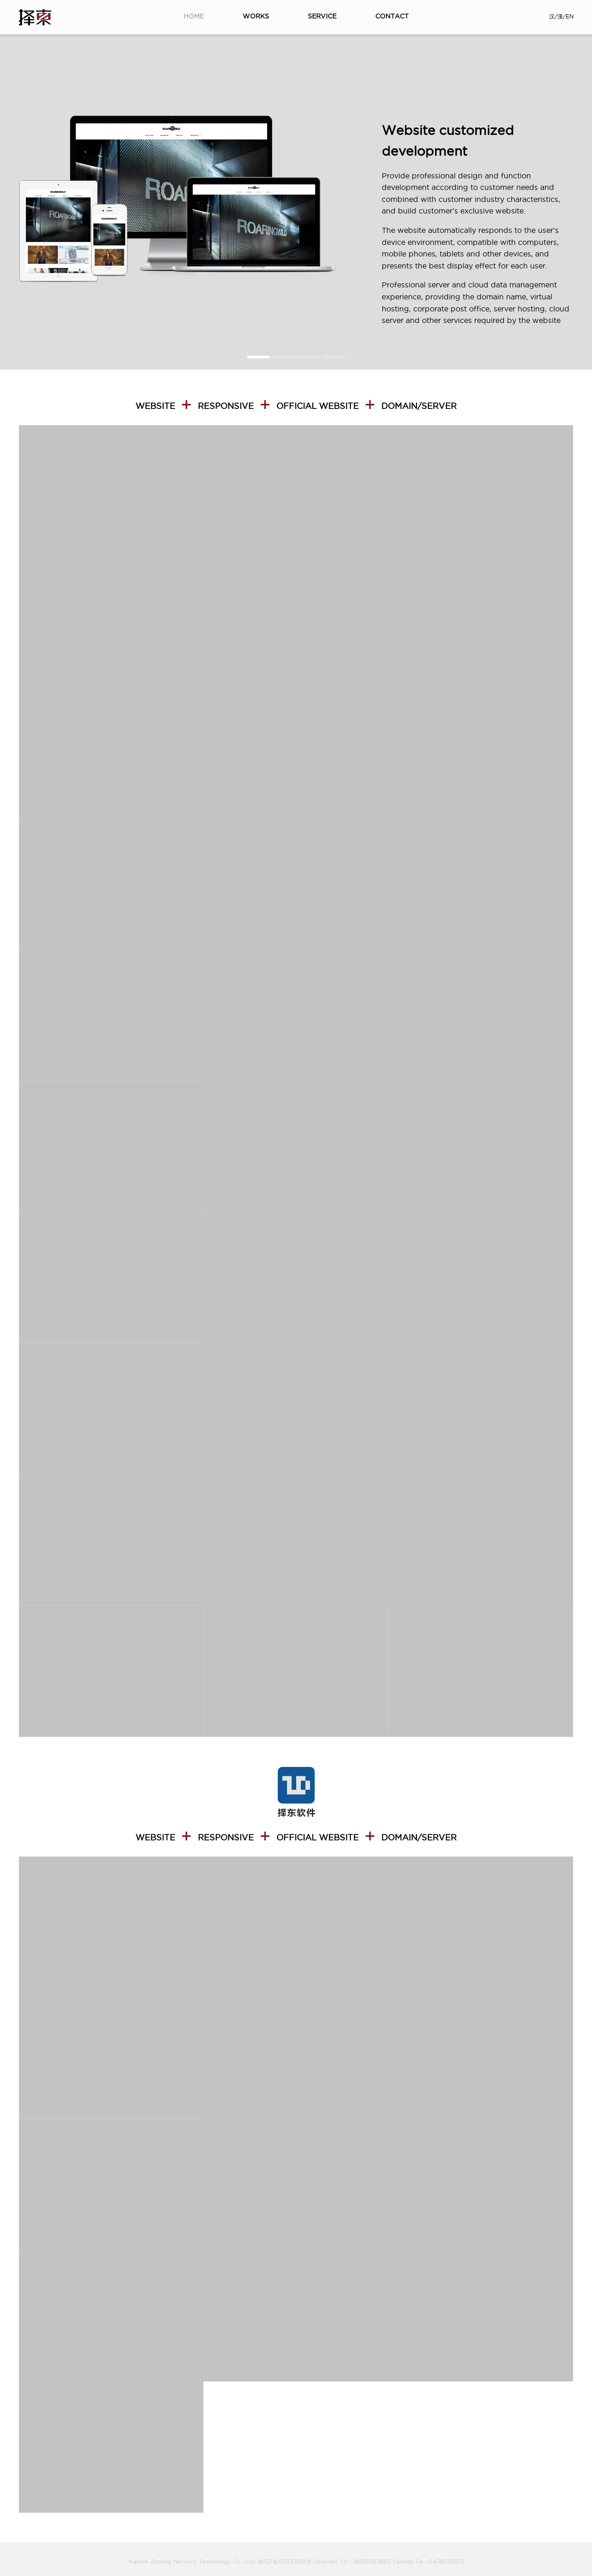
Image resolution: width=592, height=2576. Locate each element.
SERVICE (322, 16)
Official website (317, 406)
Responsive (226, 406)
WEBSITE (155, 406)
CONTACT (392, 16)
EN (570, 16)
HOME (193, 16)
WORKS (256, 16)
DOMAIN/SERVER (419, 406)
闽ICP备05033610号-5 (287, 2561)
